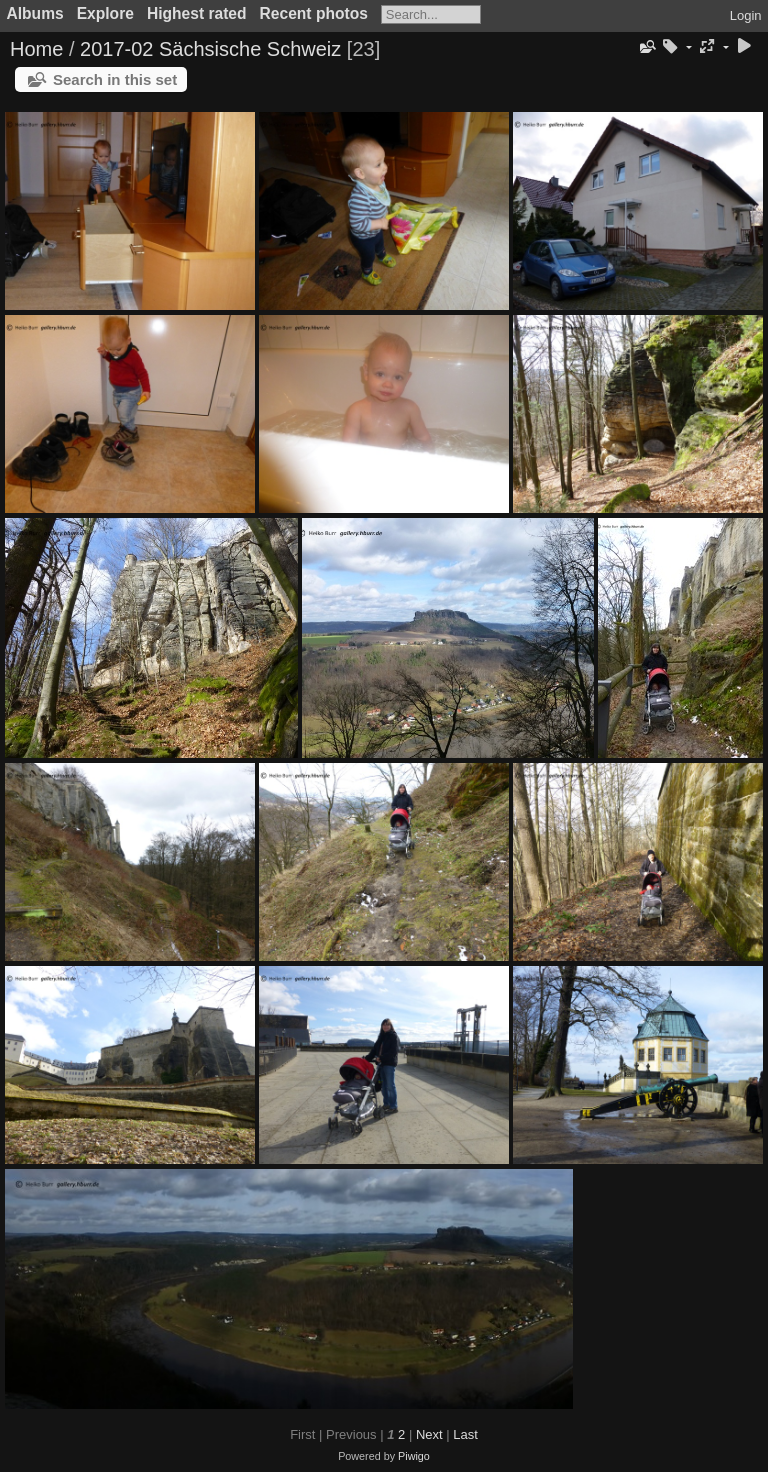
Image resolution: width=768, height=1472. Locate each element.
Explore (105, 13)
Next (429, 1434)
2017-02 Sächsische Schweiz (210, 49)
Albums (35, 13)
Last (465, 1434)
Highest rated (197, 13)
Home (36, 49)
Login (746, 15)
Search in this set (115, 79)
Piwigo (414, 1456)
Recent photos (314, 13)
